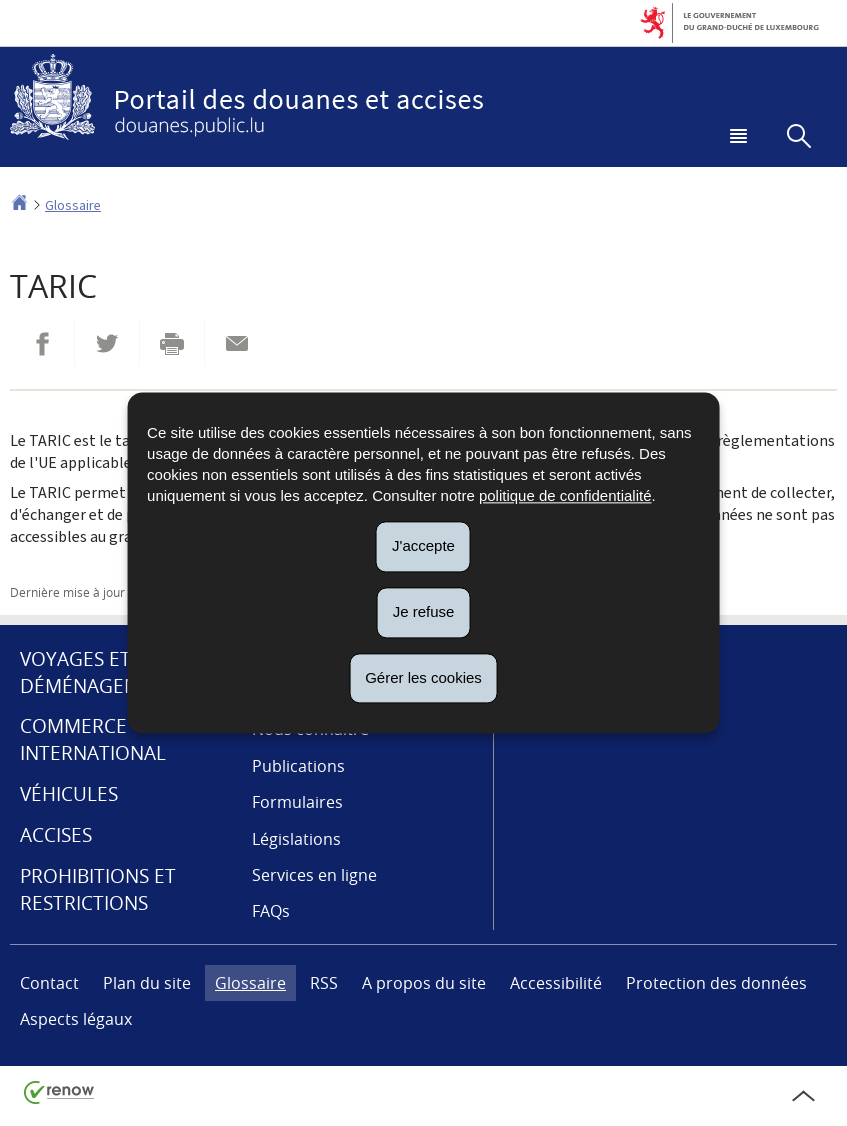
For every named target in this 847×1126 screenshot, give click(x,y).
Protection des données (716, 983)
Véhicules (69, 794)
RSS (324, 983)
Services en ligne (314, 875)
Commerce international (93, 739)
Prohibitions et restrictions (98, 889)
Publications (298, 766)
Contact (49, 983)
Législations (296, 839)
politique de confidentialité (565, 495)
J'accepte (423, 545)
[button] (735, 138)
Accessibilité (556, 983)
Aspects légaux (76, 1019)
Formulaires (297, 802)
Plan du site (147, 983)
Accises (56, 835)
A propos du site (424, 983)
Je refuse (424, 611)
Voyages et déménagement (98, 672)
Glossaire (73, 205)
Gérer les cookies (423, 677)
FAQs (271, 911)
